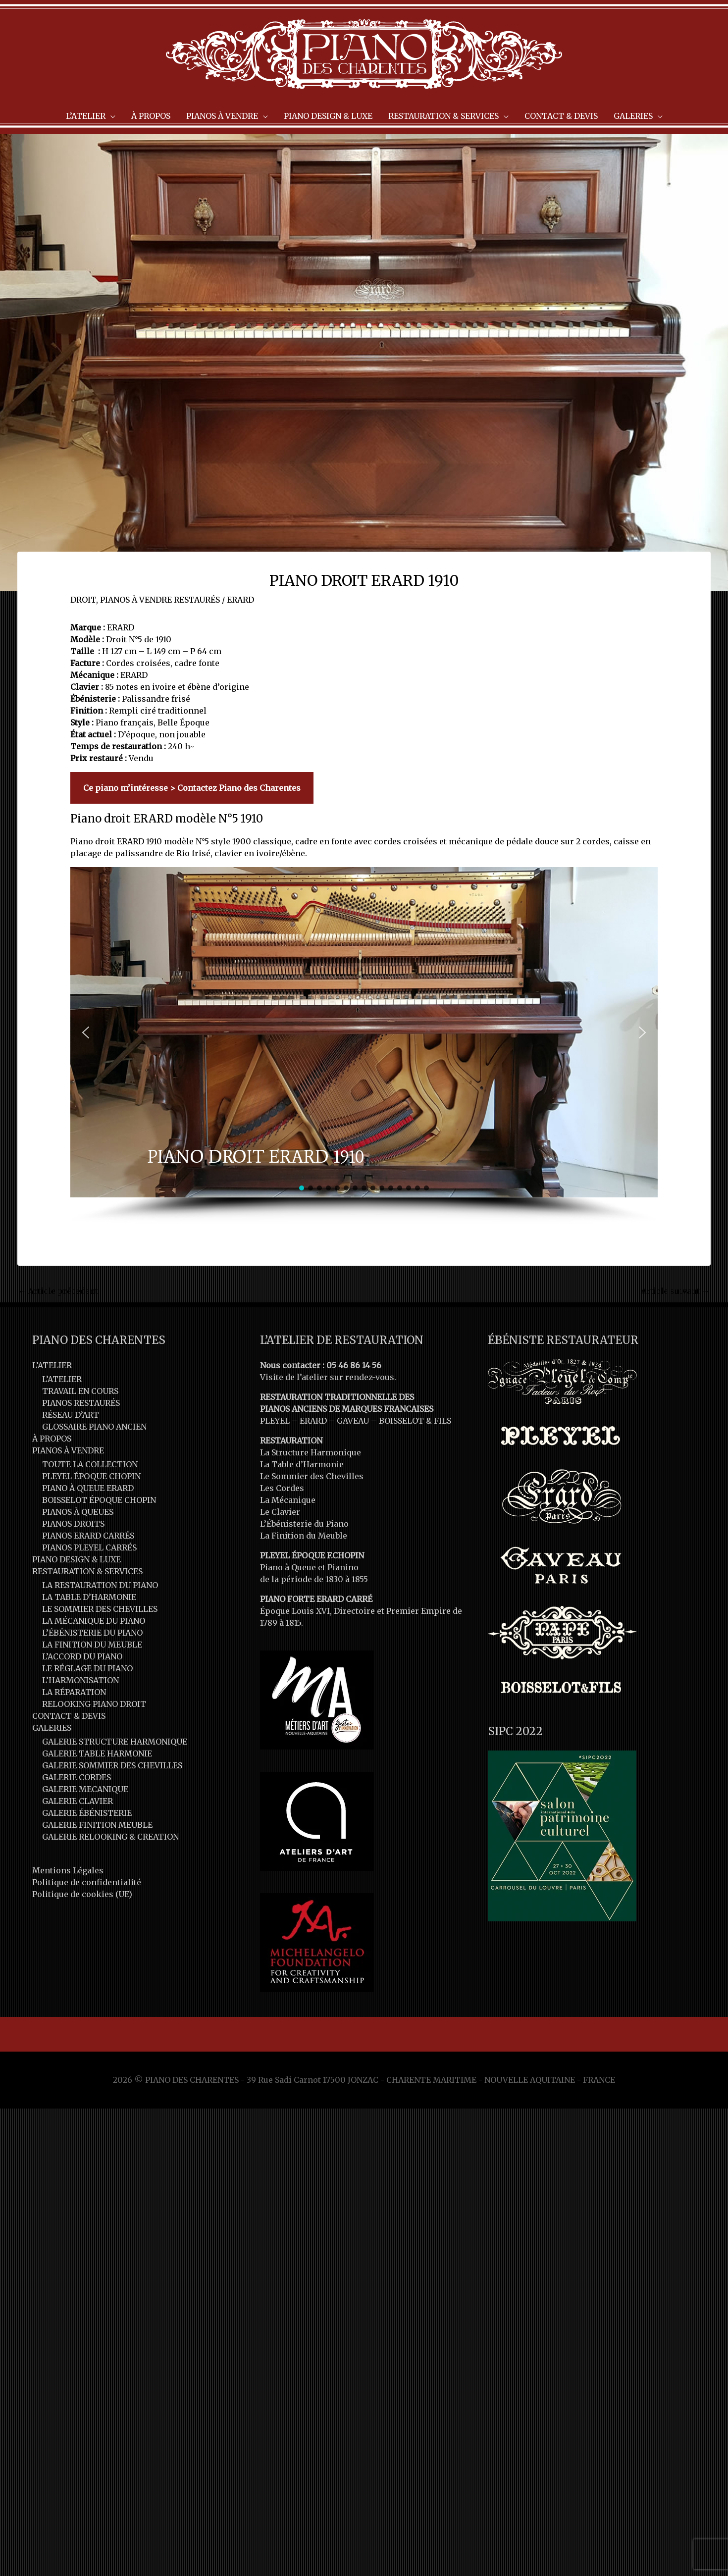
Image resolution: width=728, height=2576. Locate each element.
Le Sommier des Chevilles (312, 1476)
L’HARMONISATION (80, 1680)
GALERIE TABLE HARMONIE (97, 1753)
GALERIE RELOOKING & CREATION (110, 1837)
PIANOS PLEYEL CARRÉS (89, 1547)
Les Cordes (282, 1488)
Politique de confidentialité (86, 1882)
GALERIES (51, 1728)
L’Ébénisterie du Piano (304, 1524)
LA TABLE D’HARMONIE (89, 1597)
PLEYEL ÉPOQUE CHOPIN (91, 1476)
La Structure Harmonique (310, 1452)
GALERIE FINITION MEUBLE (97, 1825)
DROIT (83, 600)
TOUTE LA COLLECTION (90, 1464)
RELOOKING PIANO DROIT (94, 1704)
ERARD (240, 600)
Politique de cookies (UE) (82, 1894)
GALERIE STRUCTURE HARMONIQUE (114, 1742)
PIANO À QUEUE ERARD (88, 1488)
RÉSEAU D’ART (70, 1415)
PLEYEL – (280, 1421)
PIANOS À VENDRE (68, 1450)
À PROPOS (51, 1438)
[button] (86, 1032)
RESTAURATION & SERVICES (87, 1571)
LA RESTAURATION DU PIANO (100, 1585)
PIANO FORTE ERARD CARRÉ (316, 1599)
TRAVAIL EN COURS (80, 1391)
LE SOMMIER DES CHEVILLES (99, 1609)
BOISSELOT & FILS (415, 1421)
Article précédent (58, 1291)
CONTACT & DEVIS (68, 1716)
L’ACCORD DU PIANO (82, 1656)
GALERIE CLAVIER (77, 1801)
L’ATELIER (52, 1365)
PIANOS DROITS (73, 1524)
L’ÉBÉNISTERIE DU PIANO (92, 1633)
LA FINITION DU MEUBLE (92, 1644)
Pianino (343, 1567)
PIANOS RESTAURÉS (81, 1403)
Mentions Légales (68, 1870)
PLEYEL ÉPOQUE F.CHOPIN (312, 1555)
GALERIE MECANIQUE (85, 1789)
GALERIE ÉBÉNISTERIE (87, 1813)
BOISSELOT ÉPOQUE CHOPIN (99, 1500)
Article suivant (675, 1291)
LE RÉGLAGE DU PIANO (87, 1668)
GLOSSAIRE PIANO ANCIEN (94, 1427)
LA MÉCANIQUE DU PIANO (93, 1621)
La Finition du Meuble (303, 1536)
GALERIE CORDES (76, 1777)
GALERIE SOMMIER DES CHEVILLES (112, 1765)
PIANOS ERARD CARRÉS (88, 1536)
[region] (364, 1045)
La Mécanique (287, 1500)
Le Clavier (280, 1512)
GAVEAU (353, 1421)
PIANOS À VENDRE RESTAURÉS (160, 600)
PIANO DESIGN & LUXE (76, 1559)
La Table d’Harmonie (302, 1464)
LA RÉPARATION (74, 1692)
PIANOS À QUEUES (77, 1512)
